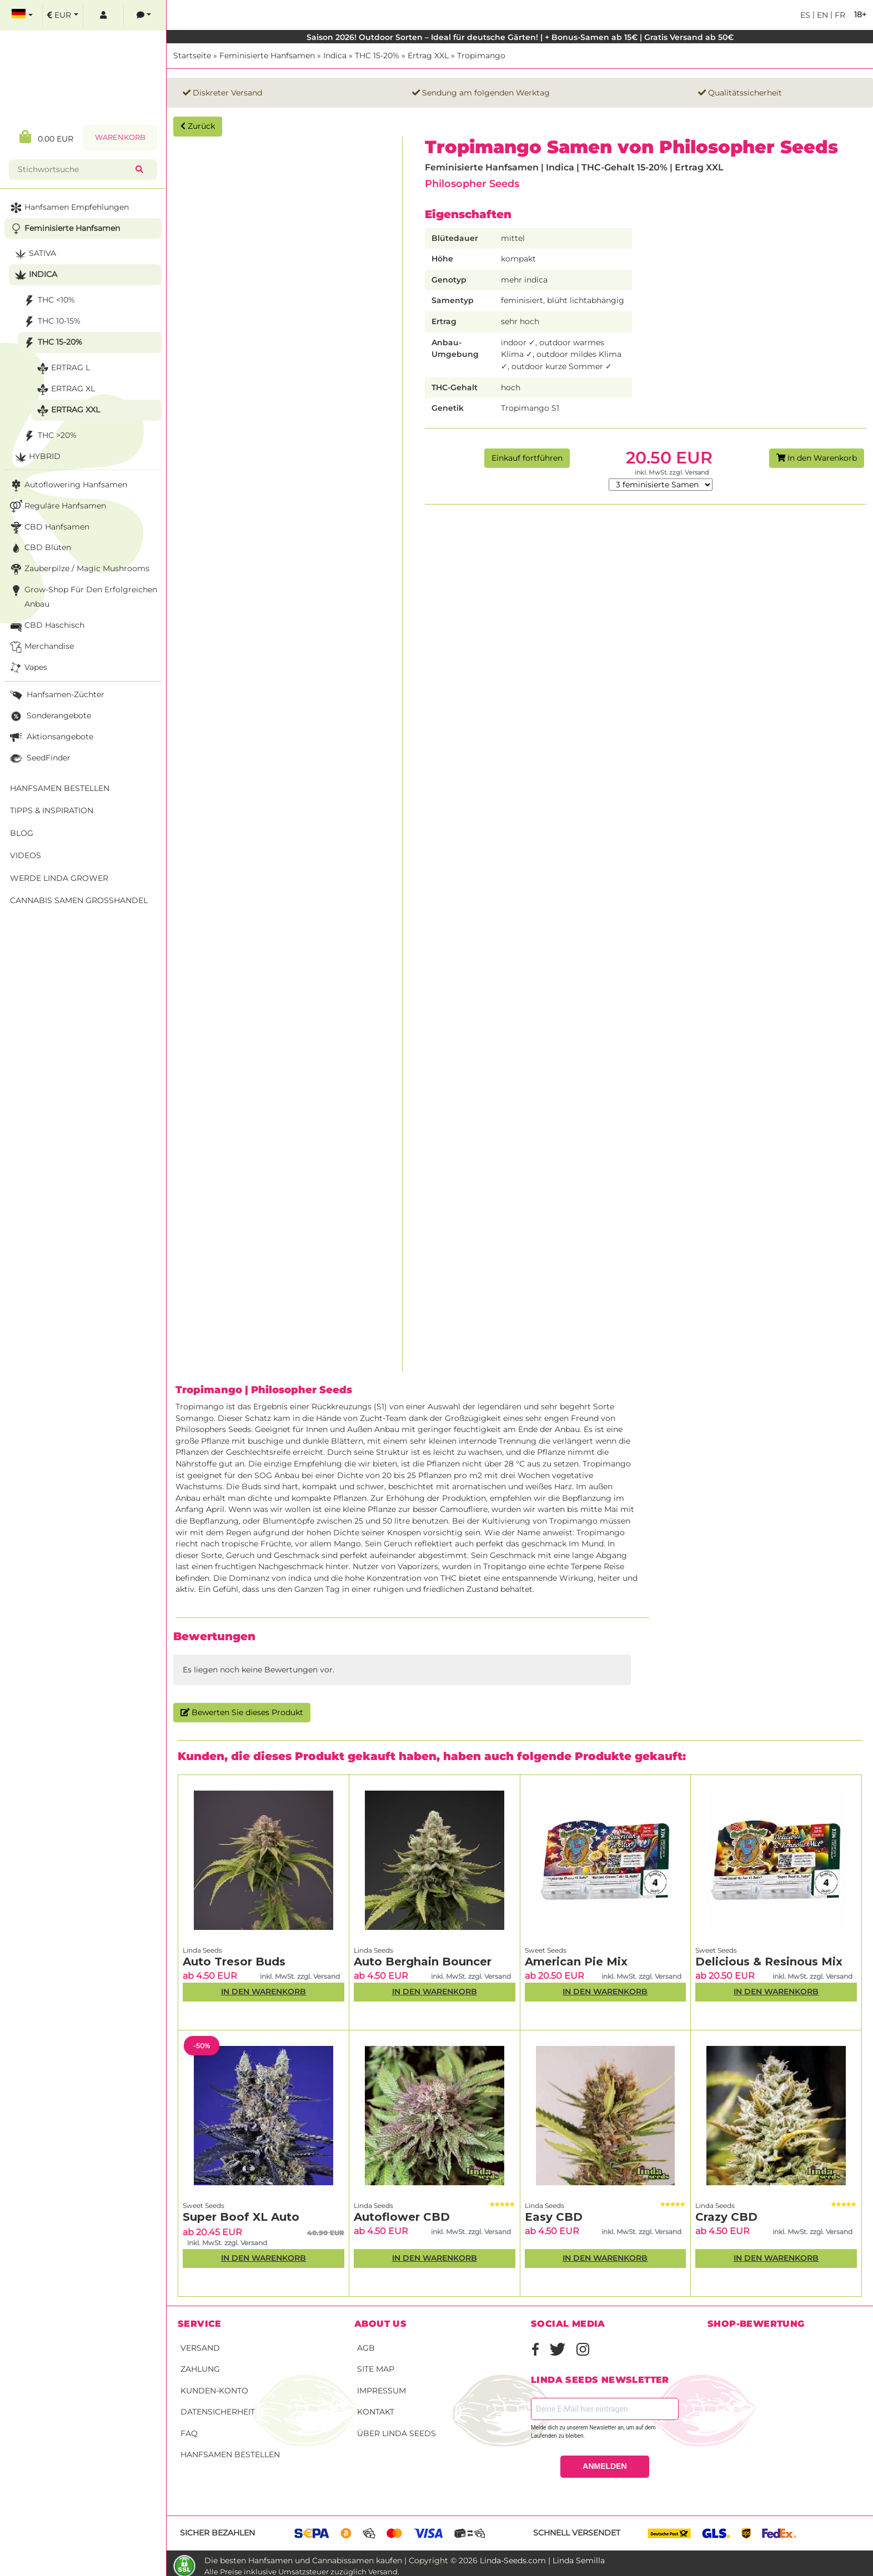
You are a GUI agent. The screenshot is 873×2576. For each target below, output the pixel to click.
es (805, 15)
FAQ (189, 2433)
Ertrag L (62, 368)
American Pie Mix (576, 1961)
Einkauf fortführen (527, 458)
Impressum (381, 2391)
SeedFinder (39, 758)
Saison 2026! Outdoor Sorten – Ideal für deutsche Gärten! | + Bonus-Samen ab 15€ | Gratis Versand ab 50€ (520, 37)
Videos (25, 855)
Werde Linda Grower (59, 878)
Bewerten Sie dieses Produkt (241, 1712)
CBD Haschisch (46, 625)
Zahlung (200, 2369)
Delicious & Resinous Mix (768, 1961)
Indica (335, 56)
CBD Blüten (39, 548)
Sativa (34, 253)
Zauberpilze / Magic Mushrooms (78, 569)
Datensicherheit (217, 2412)
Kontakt (375, 2412)
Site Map (375, 2369)
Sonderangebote (49, 716)
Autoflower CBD (402, 2217)
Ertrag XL (64, 389)
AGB (366, 2348)
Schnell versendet (576, 2533)
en (821, 15)
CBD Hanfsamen (48, 527)
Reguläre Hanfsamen (57, 506)
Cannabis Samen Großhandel (79, 900)
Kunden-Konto (214, 2391)
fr (838, 15)
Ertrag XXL (428, 56)
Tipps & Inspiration (51, 810)
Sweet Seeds (545, 1950)
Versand (200, 2348)
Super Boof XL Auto (241, 2217)
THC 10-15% (51, 321)
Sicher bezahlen (217, 2533)
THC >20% (49, 436)
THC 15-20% (377, 56)
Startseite (192, 56)
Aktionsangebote (50, 737)
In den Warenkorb (816, 458)
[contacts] (144, 15)
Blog (21, 833)
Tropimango (481, 56)
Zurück (197, 126)
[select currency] (63, 15)
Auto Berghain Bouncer (422, 1961)
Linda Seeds (202, 1950)
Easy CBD (554, 2217)
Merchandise (41, 646)
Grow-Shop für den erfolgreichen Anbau (82, 596)
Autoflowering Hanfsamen (67, 485)
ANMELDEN (604, 2466)
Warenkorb (120, 137)
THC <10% (48, 300)
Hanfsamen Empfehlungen (68, 207)
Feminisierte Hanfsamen (267, 56)
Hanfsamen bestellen (230, 2454)
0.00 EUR (46, 137)
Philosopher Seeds (472, 183)
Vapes (27, 668)
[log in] (103, 15)
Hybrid (36, 457)
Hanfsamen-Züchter (56, 695)
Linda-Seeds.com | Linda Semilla (542, 2560)
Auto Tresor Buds (234, 1961)
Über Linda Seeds (396, 2433)
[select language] (22, 15)
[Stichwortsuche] (74, 169)
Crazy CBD (726, 2217)
